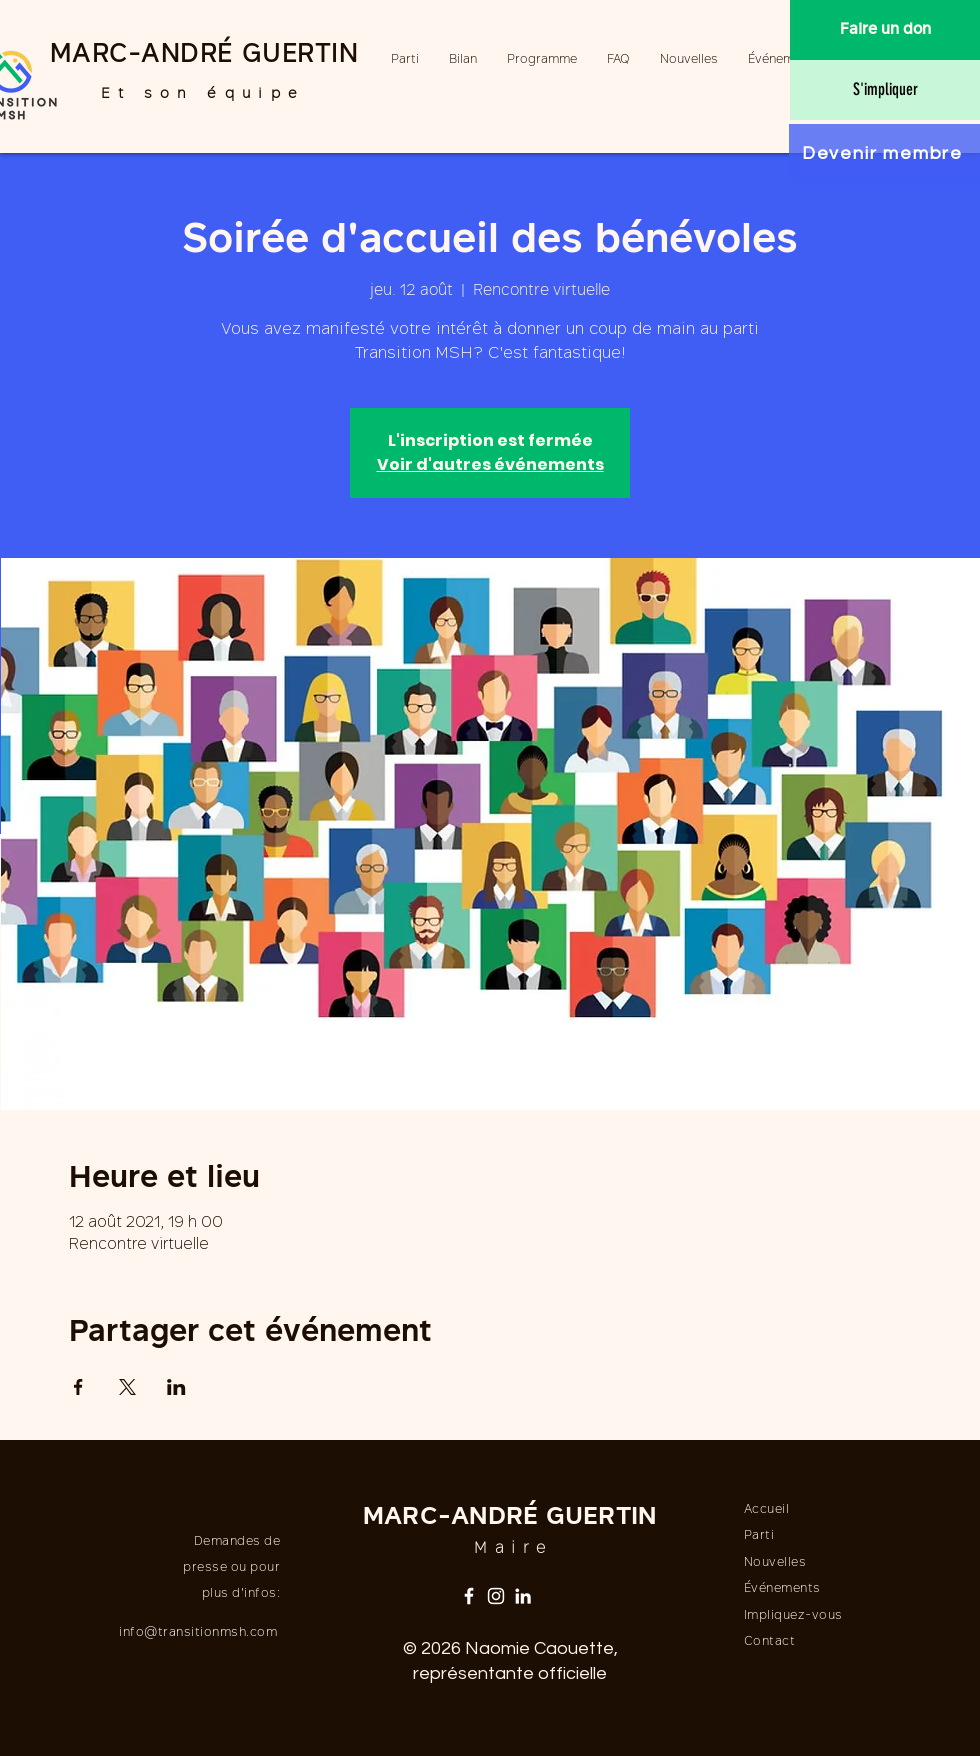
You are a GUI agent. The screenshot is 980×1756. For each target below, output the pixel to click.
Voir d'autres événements (490, 464)
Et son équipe (203, 94)
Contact (769, 1642)
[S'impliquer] (885, 90)
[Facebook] (469, 1596)
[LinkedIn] (523, 1596)
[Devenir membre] (884, 153)
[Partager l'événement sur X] (127, 1387)
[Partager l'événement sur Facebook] (78, 1387)
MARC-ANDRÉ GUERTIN (204, 55)
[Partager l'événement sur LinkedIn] (176, 1387)
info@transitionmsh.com (198, 1633)
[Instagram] (496, 1596)
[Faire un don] (885, 30)
